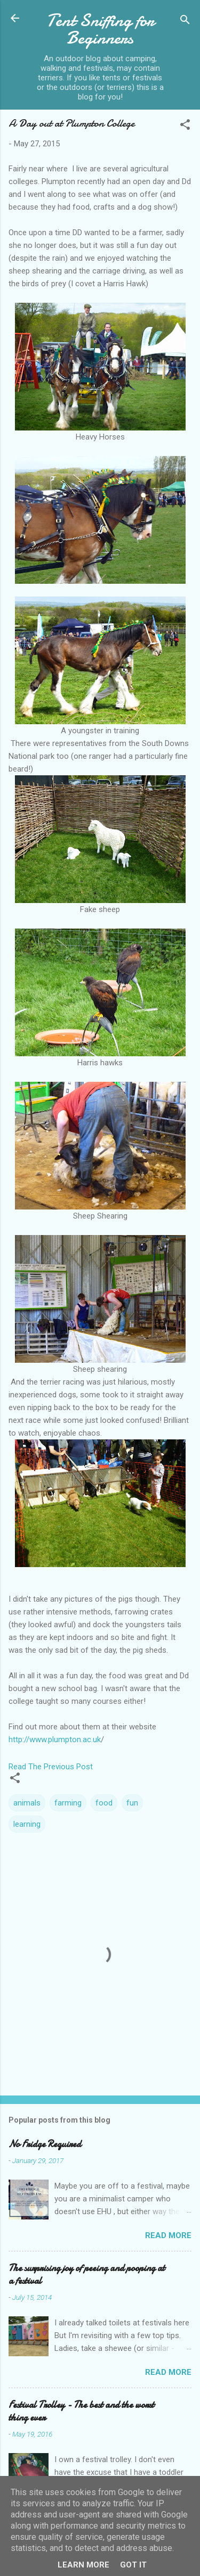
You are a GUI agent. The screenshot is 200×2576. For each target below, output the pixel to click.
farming (68, 1803)
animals (27, 1803)
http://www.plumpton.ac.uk (55, 1739)
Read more (168, 2235)
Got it (133, 2565)
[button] (185, 126)
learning (27, 1824)
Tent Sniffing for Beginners (100, 29)
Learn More (83, 2565)
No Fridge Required (45, 2144)
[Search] (185, 21)
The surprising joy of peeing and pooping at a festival (87, 2275)
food (104, 1803)
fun (132, 1803)
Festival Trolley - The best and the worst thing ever (81, 2411)
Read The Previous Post (51, 1766)
